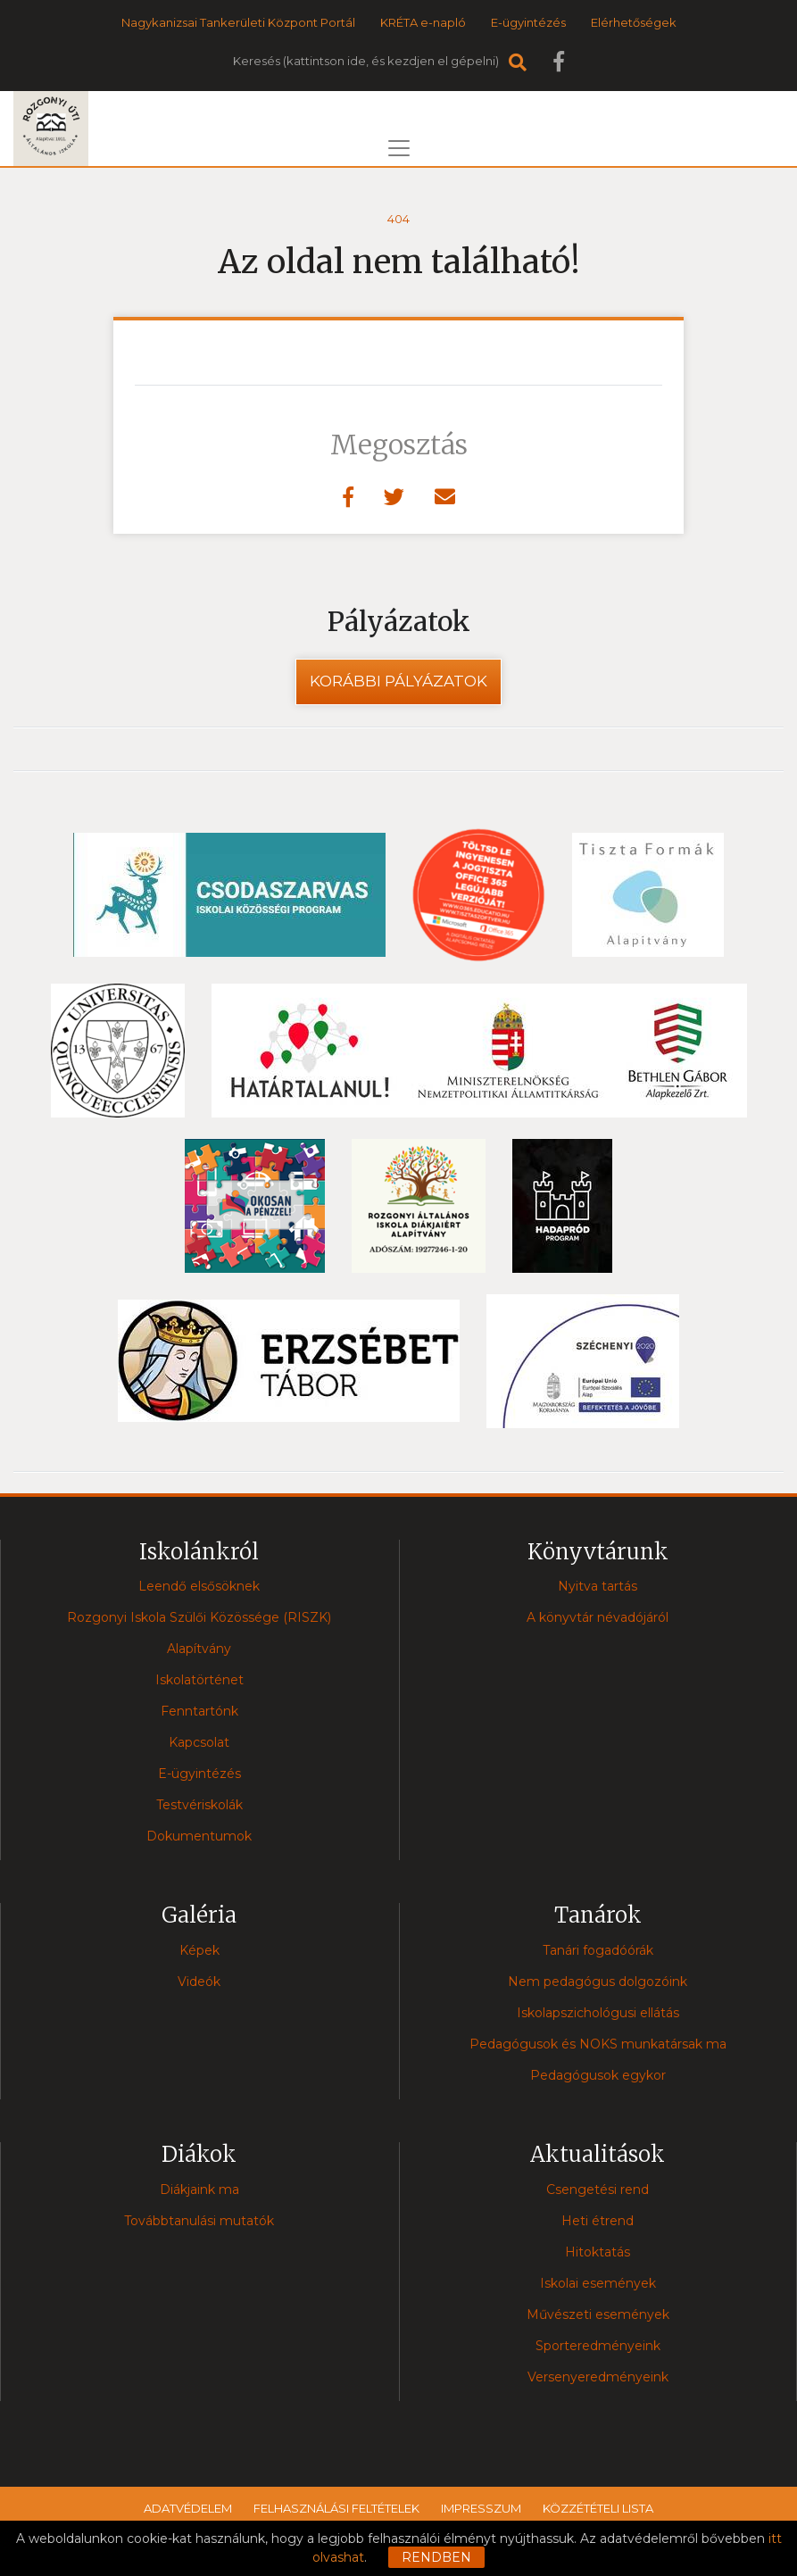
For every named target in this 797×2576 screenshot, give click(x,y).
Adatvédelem (188, 2508)
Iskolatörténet (199, 1680)
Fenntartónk (199, 1711)
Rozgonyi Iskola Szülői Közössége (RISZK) (199, 1617)
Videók (199, 1982)
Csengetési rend (597, 2189)
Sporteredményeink (597, 2346)
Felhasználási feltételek (336, 2508)
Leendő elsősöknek (199, 1586)
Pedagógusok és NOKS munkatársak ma (597, 2044)
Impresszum (481, 2508)
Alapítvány (199, 1649)
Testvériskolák (199, 1805)
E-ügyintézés (528, 22)
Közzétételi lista (598, 2508)
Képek (199, 1950)
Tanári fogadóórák (598, 1950)
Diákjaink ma (199, 2189)
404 (398, 219)
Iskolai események (598, 2283)
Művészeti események (598, 2314)
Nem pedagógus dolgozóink (597, 1982)
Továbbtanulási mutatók (199, 2221)
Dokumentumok (199, 1836)
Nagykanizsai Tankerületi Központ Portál (238, 22)
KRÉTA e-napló (423, 22)
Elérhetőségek (634, 22)
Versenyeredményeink (597, 2377)
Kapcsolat (199, 1742)
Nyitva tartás (597, 1586)
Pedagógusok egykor (598, 2075)
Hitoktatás (597, 2252)
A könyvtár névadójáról (597, 1617)
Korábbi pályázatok (398, 681)
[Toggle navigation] (399, 148)
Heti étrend (597, 2221)
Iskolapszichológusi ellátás (598, 2013)
